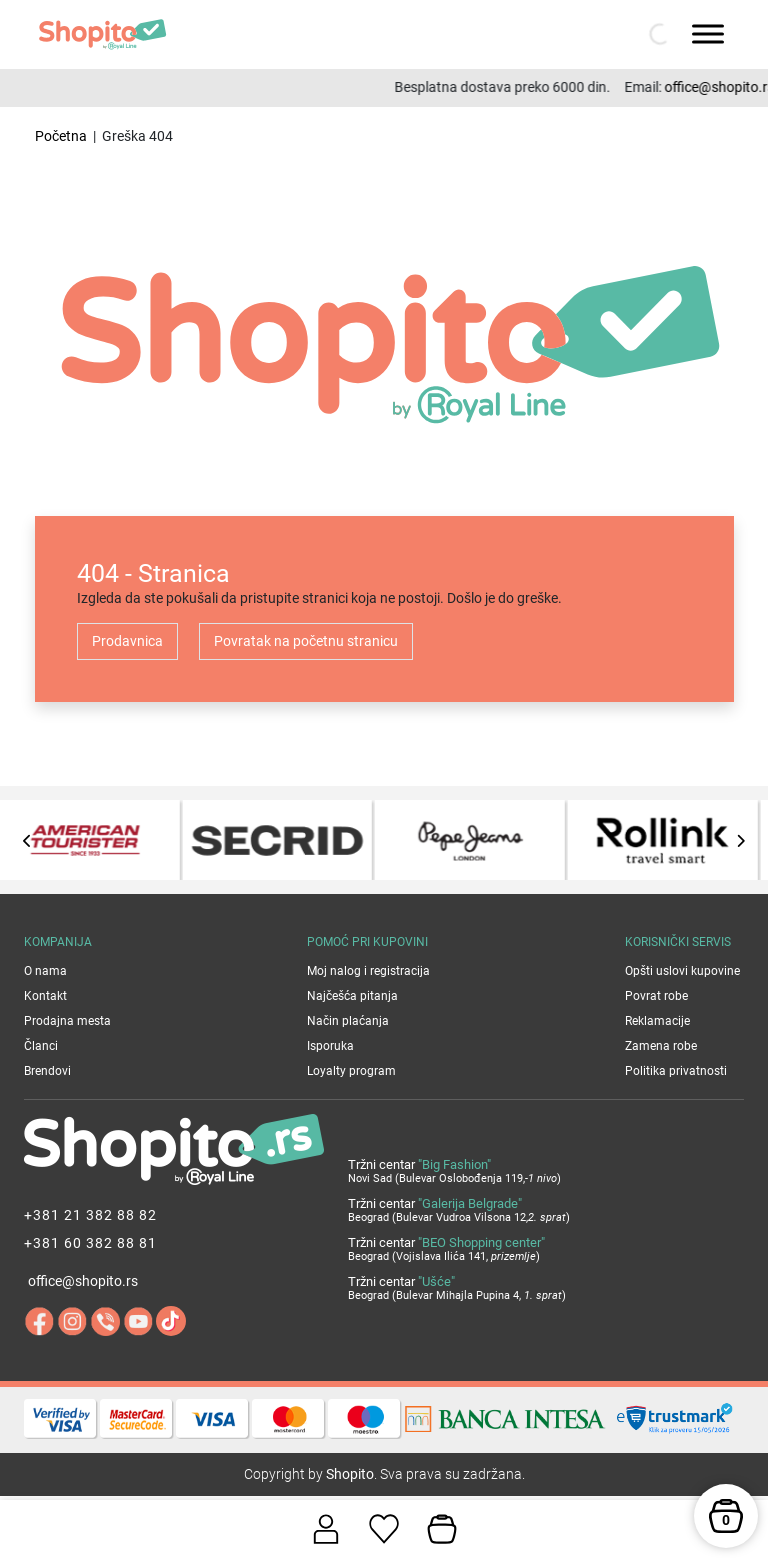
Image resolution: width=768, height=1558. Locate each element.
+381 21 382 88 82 (90, 1215)
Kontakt (45, 996)
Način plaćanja (348, 1021)
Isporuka (330, 1046)
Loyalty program (351, 1071)
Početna (61, 136)
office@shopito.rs (83, 1281)
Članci (41, 1046)
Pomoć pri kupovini (367, 942)
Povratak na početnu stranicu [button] (306, 641)
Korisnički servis (678, 942)
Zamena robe (661, 1046)
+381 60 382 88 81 (90, 1243)
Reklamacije (657, 1021)
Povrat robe (656, 996)
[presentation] (27, 840)
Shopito (350, 1474)
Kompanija (58, 942)
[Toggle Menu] (708, 33)
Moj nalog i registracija (368, 971)
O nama (45, 971)
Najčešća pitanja (352, 996)
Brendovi (47, 1071)
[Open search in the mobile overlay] (658, 34)
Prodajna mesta (67, 1021)
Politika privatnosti (676, 1071)
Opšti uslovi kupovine (682, 971)
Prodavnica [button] (127, 641)
